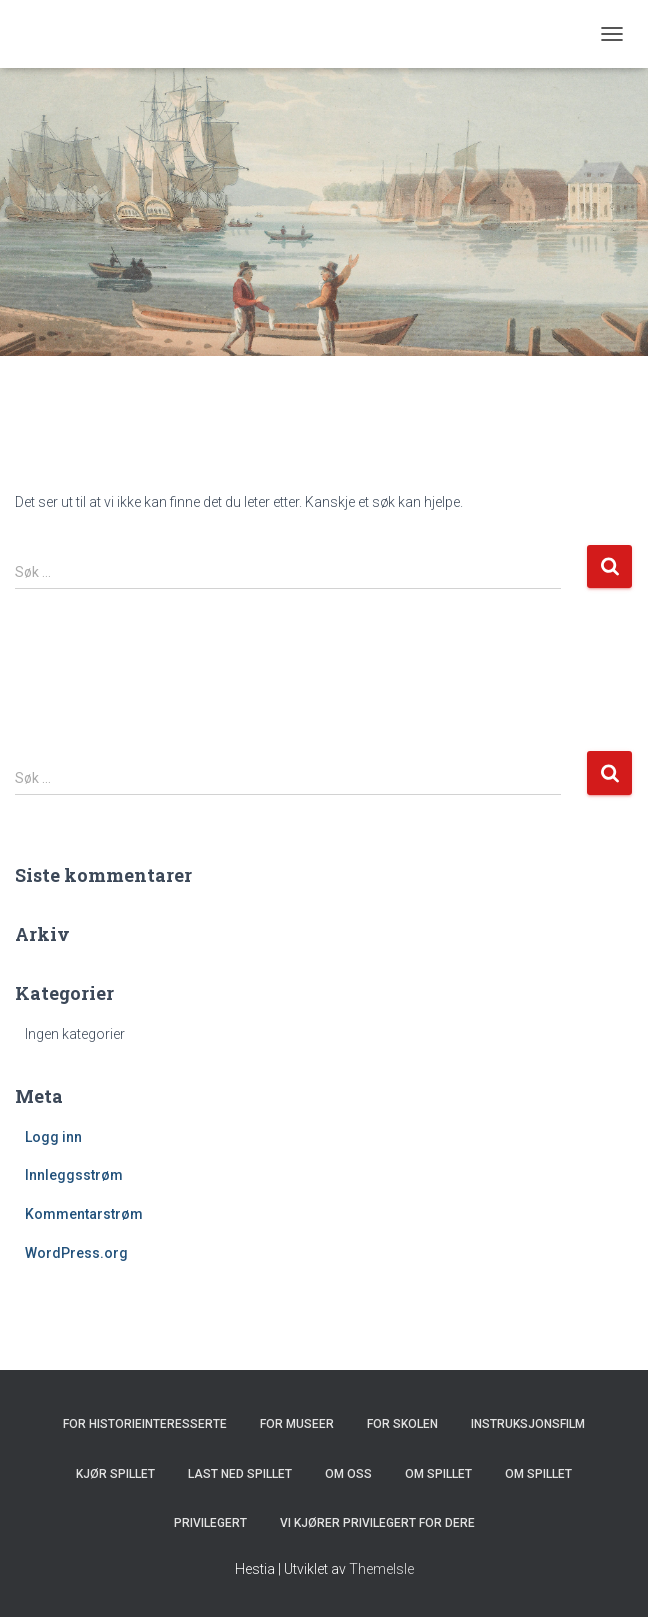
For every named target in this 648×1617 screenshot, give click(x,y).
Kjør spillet (115, 1474)
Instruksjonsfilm (528, 1424)
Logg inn (53, 1137)
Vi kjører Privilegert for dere (377, 1523)
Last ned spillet (240, 1474)
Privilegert (210, 1523)
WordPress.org (76, 1253)
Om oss (348, 1474)
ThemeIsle (381, 1569)
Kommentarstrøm (84, 1214)
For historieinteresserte (145, 1424)
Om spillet (438, 1474)
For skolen (402, 1424)
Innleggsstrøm (74, 1175)
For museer (297, 1424)
